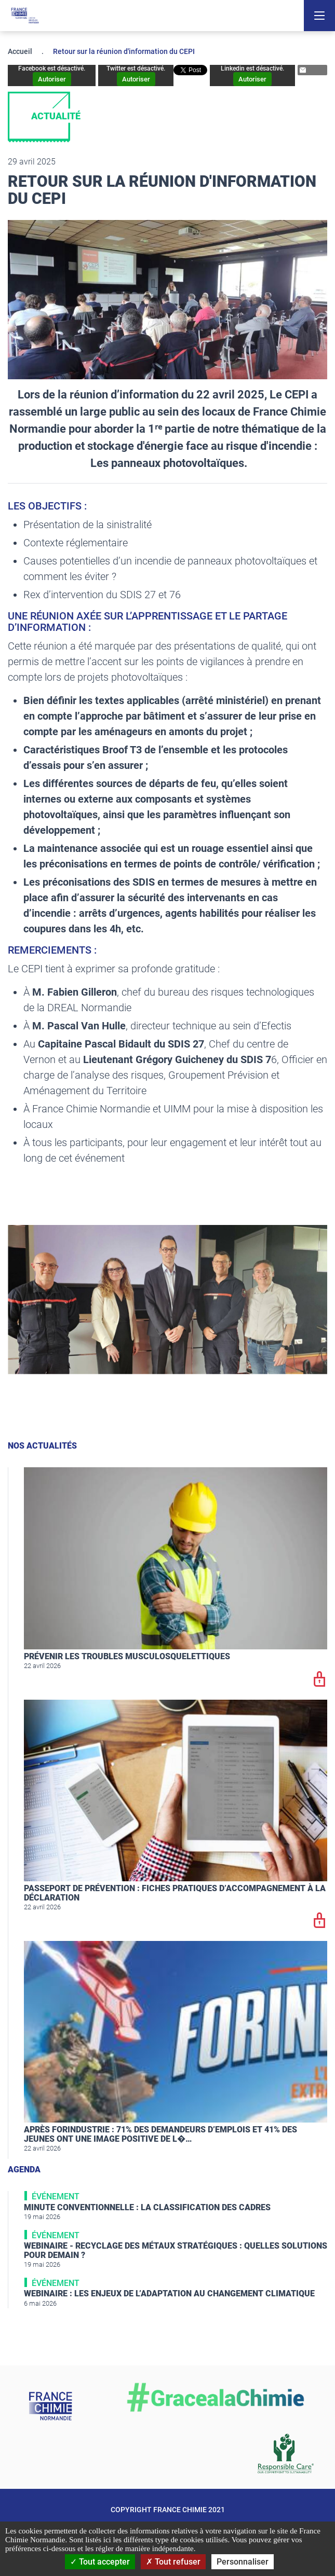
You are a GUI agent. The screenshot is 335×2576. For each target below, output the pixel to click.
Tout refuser (173, 2562)
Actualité (56, 116)
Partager (311, 70)
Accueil (20, 51)
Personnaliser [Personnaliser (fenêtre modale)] (243, 2562)
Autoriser (52, 79)
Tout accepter (100, 2562)
